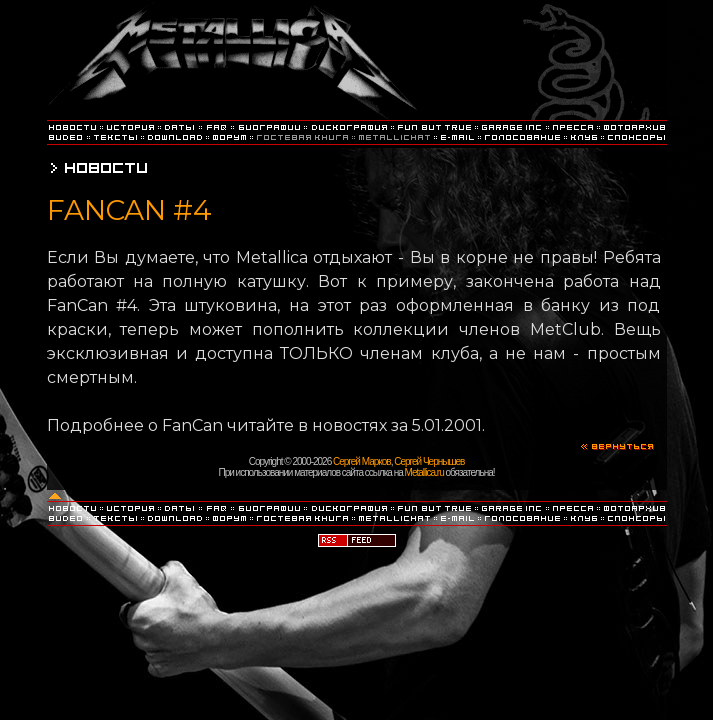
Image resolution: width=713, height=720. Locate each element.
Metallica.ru (424, 472)
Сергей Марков (362, 461)
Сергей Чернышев (429, 461)
